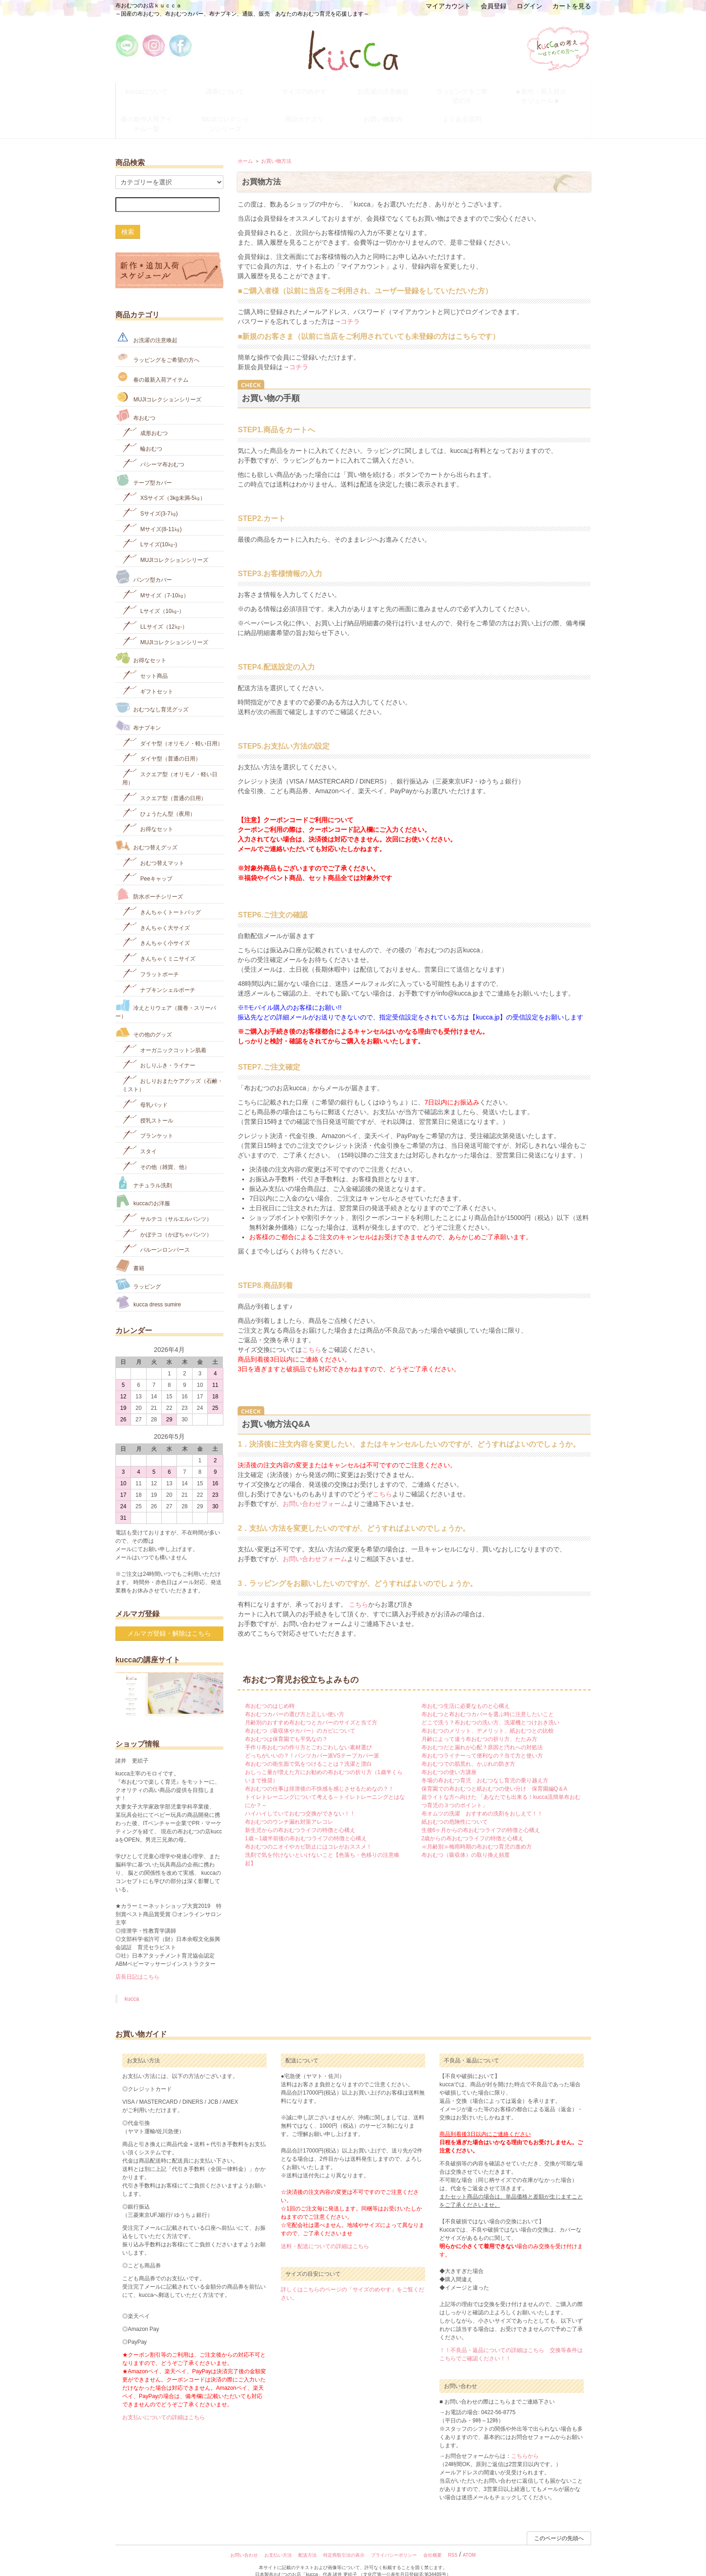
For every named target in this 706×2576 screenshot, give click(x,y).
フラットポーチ (150, 959)
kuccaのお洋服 (142, 1187)
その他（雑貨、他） (156, 1152)
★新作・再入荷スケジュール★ (549, 93)
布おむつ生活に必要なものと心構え (465, 1692)
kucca (132, 1985)
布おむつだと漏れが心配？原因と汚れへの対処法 (482, 1734)
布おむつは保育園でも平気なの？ (286, 1726)
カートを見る (571, 6)
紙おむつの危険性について (454, 1808)
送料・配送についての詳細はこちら (325, 2233)
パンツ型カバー (143, 562)
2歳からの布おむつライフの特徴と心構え (472, 1825)
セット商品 (145, 661)
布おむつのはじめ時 (270, 1692)
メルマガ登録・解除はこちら (169, 1620)
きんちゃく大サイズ (156, 913)
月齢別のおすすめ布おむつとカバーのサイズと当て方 (311, 1709)
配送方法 (307, 2541)
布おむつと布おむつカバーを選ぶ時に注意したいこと (487, 1701)
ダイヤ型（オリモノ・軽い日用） (172, 728)
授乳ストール (147, 1105)
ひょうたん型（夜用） (158, 799)
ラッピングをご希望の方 (470, 89)
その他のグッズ (143, 1018)
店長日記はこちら (137, 1963)
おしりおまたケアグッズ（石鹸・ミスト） (172, 1070)
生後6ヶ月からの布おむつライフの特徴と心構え (481, 1817)
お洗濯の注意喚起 (392, 89)
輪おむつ (142, 434)
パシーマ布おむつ (153, 449)
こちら (311, 1336)
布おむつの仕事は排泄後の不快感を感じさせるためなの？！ (319, 1775)
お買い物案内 (391, 110)
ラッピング (138, 1270)
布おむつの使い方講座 (449, 1759)
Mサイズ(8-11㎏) (152, 514)
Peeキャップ (147, 864)
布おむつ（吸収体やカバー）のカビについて (300, 1717)
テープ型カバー (143, 466)
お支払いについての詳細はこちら (163, 2404)
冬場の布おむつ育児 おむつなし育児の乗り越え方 (484, 1767)
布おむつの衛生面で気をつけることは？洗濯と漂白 (308, 1750)
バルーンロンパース (156, 1235)
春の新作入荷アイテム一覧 (155, 114)
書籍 (129, 1252)
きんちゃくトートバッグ (161, 897)
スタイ (139, 1137)
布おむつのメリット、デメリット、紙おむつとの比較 (487, 1717)
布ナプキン (138, 712)
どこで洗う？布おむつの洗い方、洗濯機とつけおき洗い (490, 1709)
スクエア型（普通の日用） (164, 783)
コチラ (350, 307)
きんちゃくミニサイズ (158, 944)
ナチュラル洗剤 (143, 1169)
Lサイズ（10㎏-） (153, 596)
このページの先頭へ (559, 2525)
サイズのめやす (312, 89)
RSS (453, 2541)
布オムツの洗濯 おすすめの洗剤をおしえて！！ (482, 1800)
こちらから (525, 2442)
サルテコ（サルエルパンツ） (167, 1204)
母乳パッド (145, 1090)
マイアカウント (448, 6)
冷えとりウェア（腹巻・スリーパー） (165, 995)
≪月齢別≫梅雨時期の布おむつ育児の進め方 (476, 1833)
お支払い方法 (278, 2541)
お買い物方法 (276, 147)
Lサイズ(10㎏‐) (149, 530)
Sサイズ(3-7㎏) (150, 498)
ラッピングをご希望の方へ (157, 343)
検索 (127, 218)
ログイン (529, 6)
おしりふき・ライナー (158, 1051)
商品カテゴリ (312, 110)
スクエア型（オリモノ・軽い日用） (169, 764)
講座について (234, 89)
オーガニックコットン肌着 (164, 1035)
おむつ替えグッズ (146, 831)
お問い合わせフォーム (315, 1490)
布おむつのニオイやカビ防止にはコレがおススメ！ (308, 1833)
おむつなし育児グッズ (151, 693)
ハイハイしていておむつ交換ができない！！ (300, 1800)
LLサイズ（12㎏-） (155, 612)
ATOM (469, 2541)
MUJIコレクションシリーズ (234, 114)
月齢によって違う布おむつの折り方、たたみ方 (479, 1726)
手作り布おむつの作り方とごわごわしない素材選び (308, 1734)
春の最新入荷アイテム (151, 362)
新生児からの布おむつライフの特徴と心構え (300, 1817)
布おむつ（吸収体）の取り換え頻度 (465, 1841)
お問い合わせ (244, 2541)
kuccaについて (155, 89)
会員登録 (494, 6)
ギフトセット (147, 676)
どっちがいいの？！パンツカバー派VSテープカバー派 (312, 1742)
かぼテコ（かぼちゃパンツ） (167, 1219)
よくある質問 (470, 110)
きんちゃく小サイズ (156, 928)
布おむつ (135, 401)
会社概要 (432, 2541)
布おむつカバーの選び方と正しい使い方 (294, 1701)
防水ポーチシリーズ (149, 880)
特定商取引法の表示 (343, 2541)
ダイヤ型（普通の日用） (161, 744)
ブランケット (147, 1121)
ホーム (245, 147)
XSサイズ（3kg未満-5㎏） (163, 483)
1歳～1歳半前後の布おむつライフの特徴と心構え (306, 1825)
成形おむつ (145, 418)
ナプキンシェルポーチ (158, 975)
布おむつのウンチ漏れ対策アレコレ (289, 1808)
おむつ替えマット (153, 848)
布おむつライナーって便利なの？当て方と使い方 (482, 1742)
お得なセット (140, 644)
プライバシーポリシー (394, 2541)
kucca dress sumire (148, 1288)
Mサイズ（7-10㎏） (155, 581)
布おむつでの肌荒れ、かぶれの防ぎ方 (468, 1750)
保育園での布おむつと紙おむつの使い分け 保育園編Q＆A (494, 1775)
